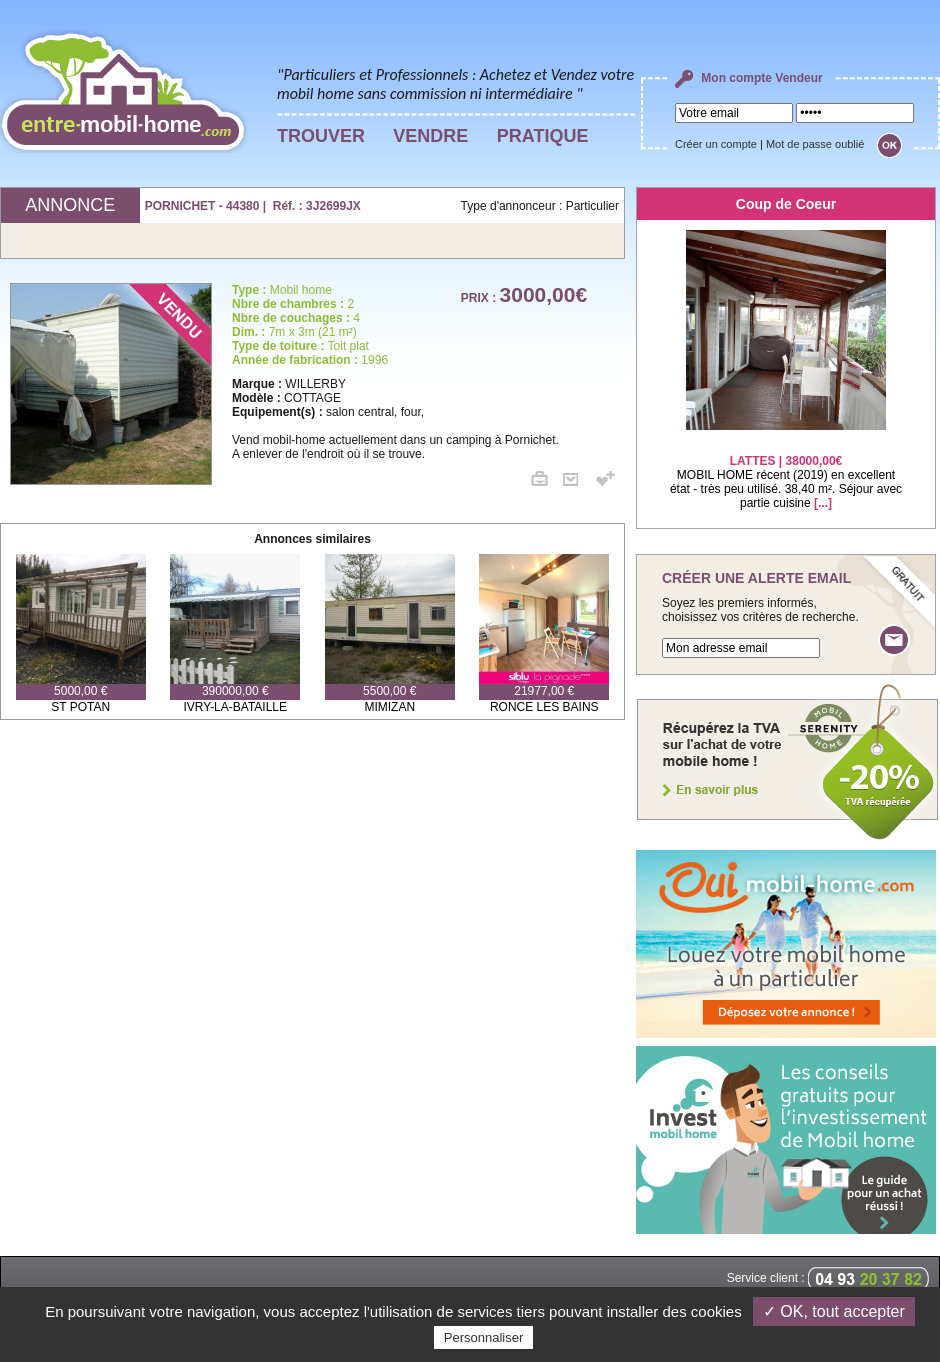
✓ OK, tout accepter (834, 1311)
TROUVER (321, 136)
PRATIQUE (543, 136)
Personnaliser (484, 1337)
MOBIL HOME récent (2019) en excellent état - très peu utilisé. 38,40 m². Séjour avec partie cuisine (786, 469)
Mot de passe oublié (815, 144)
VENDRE (430, 136)
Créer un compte (716, 144)
